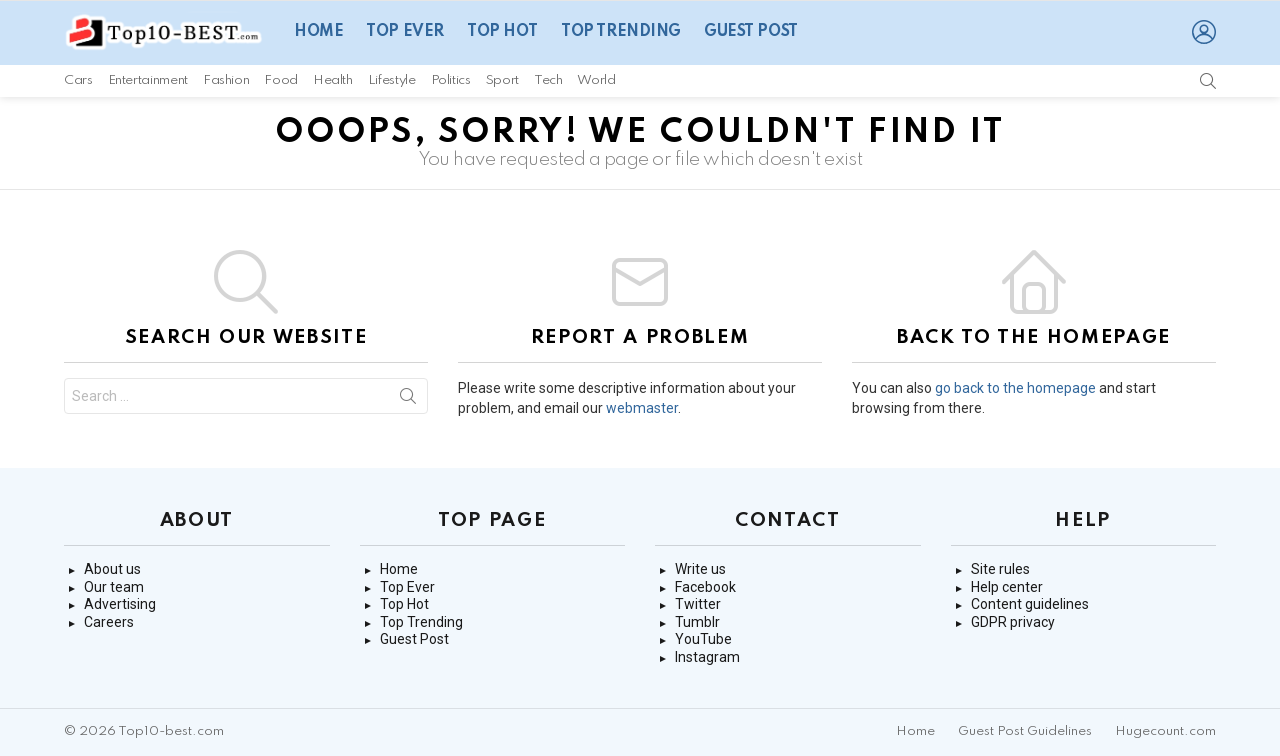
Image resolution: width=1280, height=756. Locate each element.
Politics (451, 80)
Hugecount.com (1165, 731)
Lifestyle (392, 80)
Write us (700, 569)
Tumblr (697, 622)
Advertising (120, 604)
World (596, 80)
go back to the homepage (1015, 388)
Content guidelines (1030, 604)
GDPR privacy (1013, 622)
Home (318, 32)
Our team (114, 587)
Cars (78, 80)
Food (281, 80)
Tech (548, 80)
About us (112, 569)
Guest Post (751, 32)
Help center (1007, 587)
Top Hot (502, 32)
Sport (502, 80)
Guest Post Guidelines (1025, 731)
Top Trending (621, 32)
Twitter (698, 604)
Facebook (705, 587)
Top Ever (405, 32)
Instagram (707, 657)
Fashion (226, 80)
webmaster (642, 408)
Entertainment (148, 80)
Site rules (1000, 569)
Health (333, 80)
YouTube (703, 639)
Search (408, 400)
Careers (109, 622)
